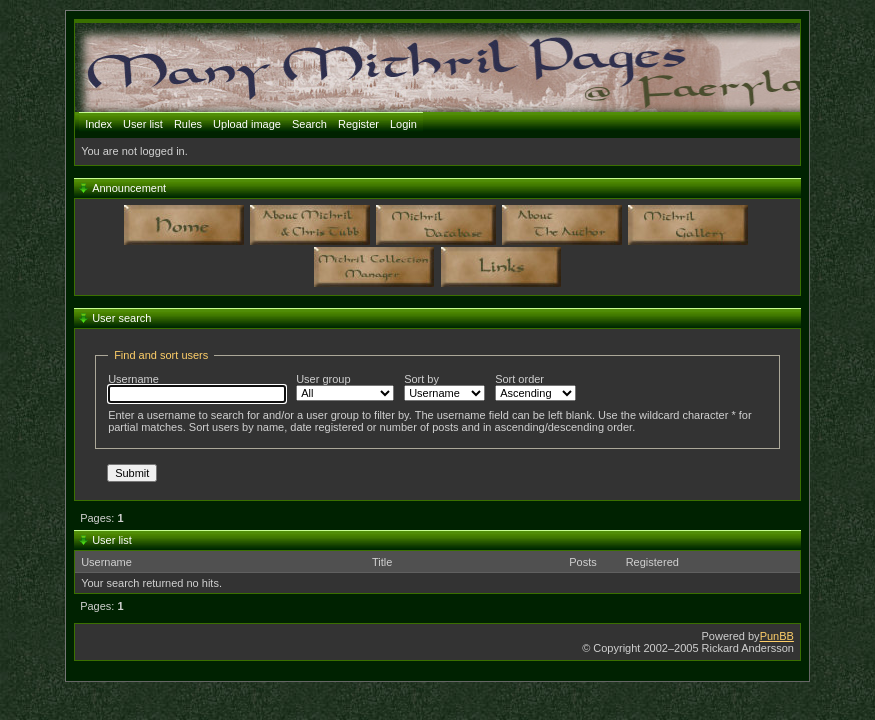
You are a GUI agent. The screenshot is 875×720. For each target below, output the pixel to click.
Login (403, 124)
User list (143, 124)
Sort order (535, 387)
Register (358, 124)
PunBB (777, 636)
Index (98, 124)
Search (309, 124)
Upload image (247, 124)
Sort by (444, 387)
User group (345, 387)
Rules (188, 124)
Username (197, 388)
